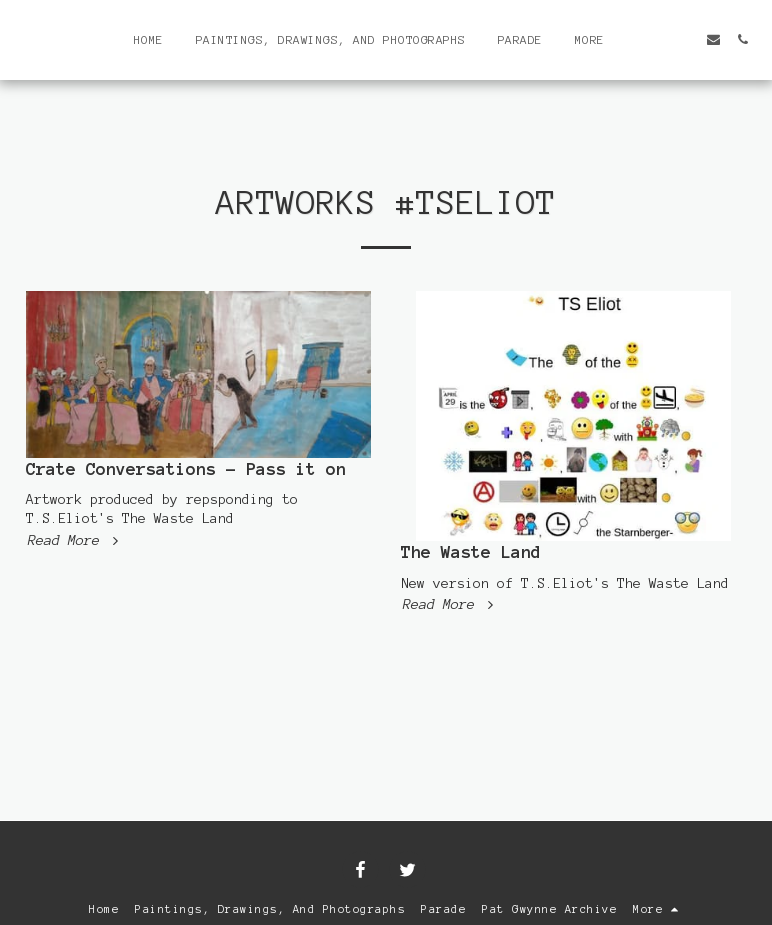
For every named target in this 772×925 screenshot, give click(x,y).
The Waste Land (471, 552)
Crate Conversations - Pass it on (186, 469)
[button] (655, 39)
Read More (75, 540)
